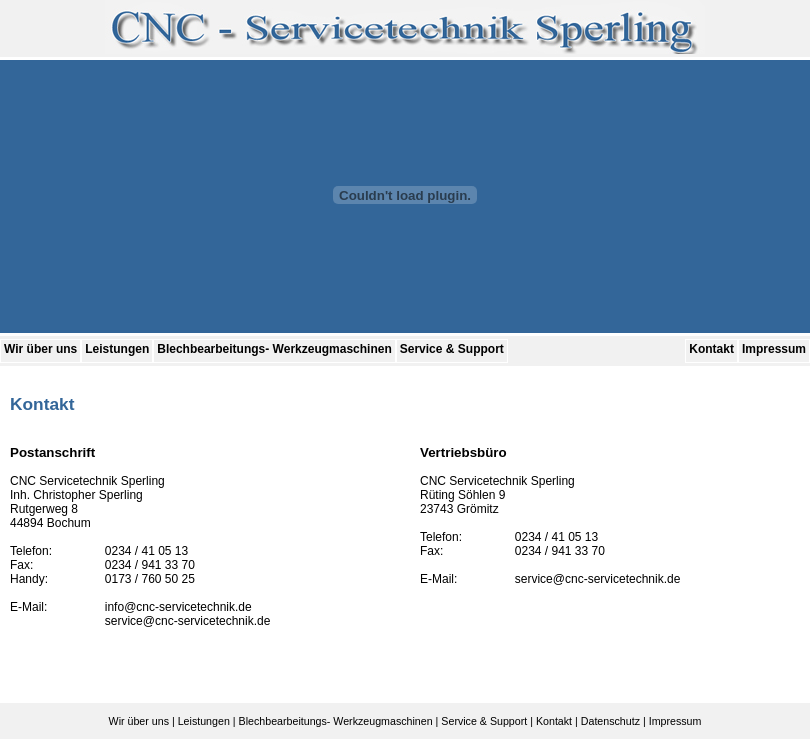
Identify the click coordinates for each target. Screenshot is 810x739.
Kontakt (711, 349)
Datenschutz (610, 721)
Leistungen (117, 349)
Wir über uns (40, 349)
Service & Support (452, 349)
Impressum (774, 349)
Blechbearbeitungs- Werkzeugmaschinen (274, 349)
